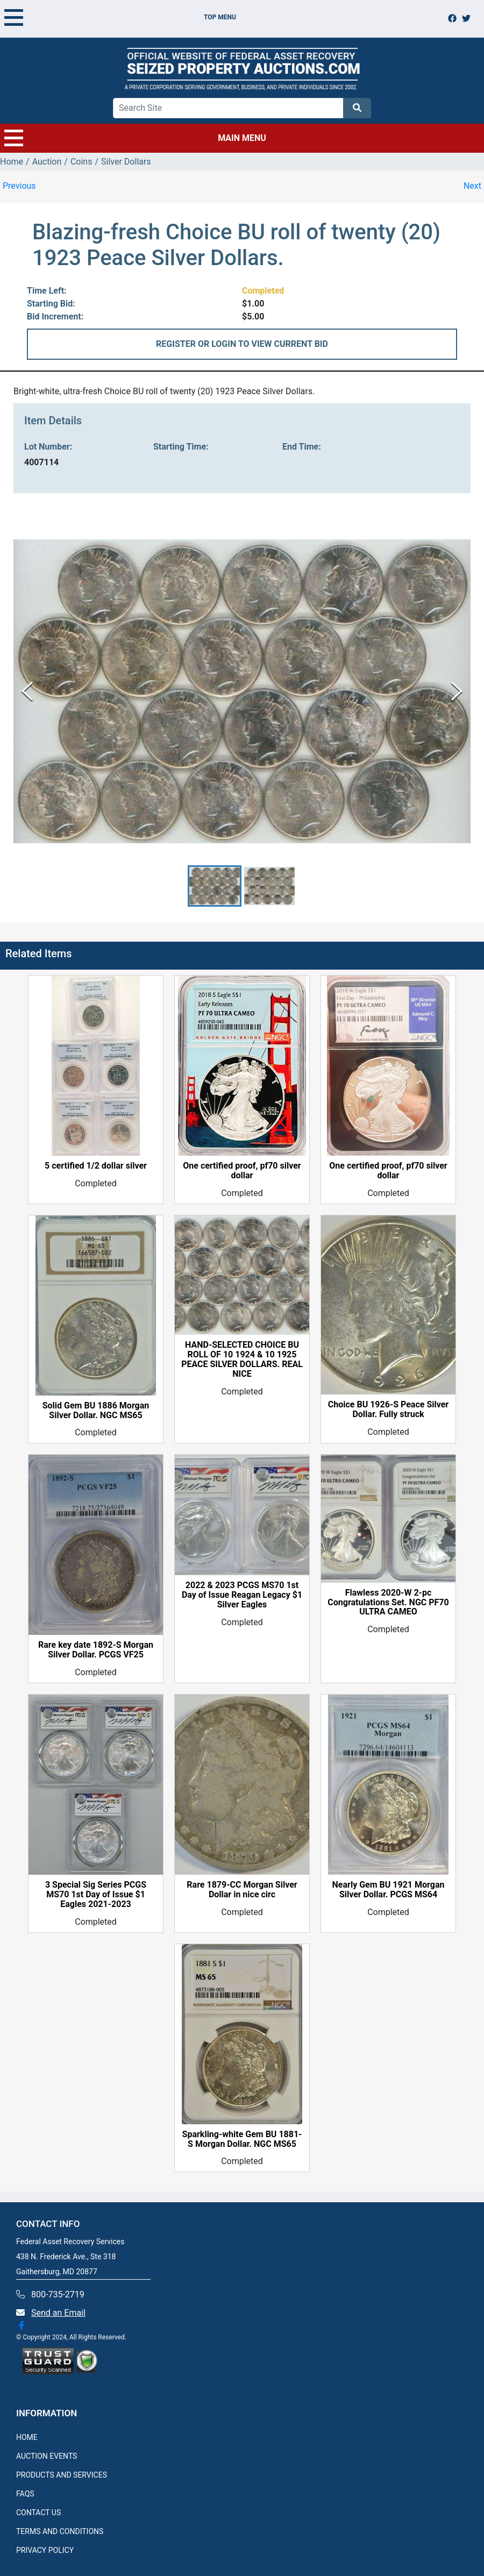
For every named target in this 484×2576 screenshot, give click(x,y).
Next (472, 186)
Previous (19, 186)
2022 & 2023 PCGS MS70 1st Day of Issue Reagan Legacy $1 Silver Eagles (242, 1595)
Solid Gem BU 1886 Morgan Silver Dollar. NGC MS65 (96, 1410)
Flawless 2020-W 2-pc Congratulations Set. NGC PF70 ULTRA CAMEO (388, 1602)
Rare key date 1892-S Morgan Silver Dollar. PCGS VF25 (95, 1650)
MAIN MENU (135, 138)
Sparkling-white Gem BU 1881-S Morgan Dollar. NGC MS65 (242, 2139)
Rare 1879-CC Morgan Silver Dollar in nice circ (242, 1890)
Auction (47, 161)
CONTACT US (38, 2512)
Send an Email (58, 2313)
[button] (214, 886)
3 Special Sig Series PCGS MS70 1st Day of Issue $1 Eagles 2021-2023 (95, 1895)
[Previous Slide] (27, 691)
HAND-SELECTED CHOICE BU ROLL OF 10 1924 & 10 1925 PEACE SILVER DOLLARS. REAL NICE (242, 1360)
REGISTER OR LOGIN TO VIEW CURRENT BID (242, 344)
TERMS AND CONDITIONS (59, 2531)
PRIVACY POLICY (45, 2550)
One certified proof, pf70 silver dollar (242, 1170)
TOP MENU (120, 17)
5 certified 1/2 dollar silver (96, 1166)
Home (11, 161)
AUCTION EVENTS (46, 2456)
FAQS (25, 2493)
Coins (81, 161)
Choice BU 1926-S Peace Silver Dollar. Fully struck (388, 1409)
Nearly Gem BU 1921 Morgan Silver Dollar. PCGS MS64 (388, 1890)
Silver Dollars (126, 161)
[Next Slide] (457, 691)
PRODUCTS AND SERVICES (61, 2475)
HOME (27, 2437)
